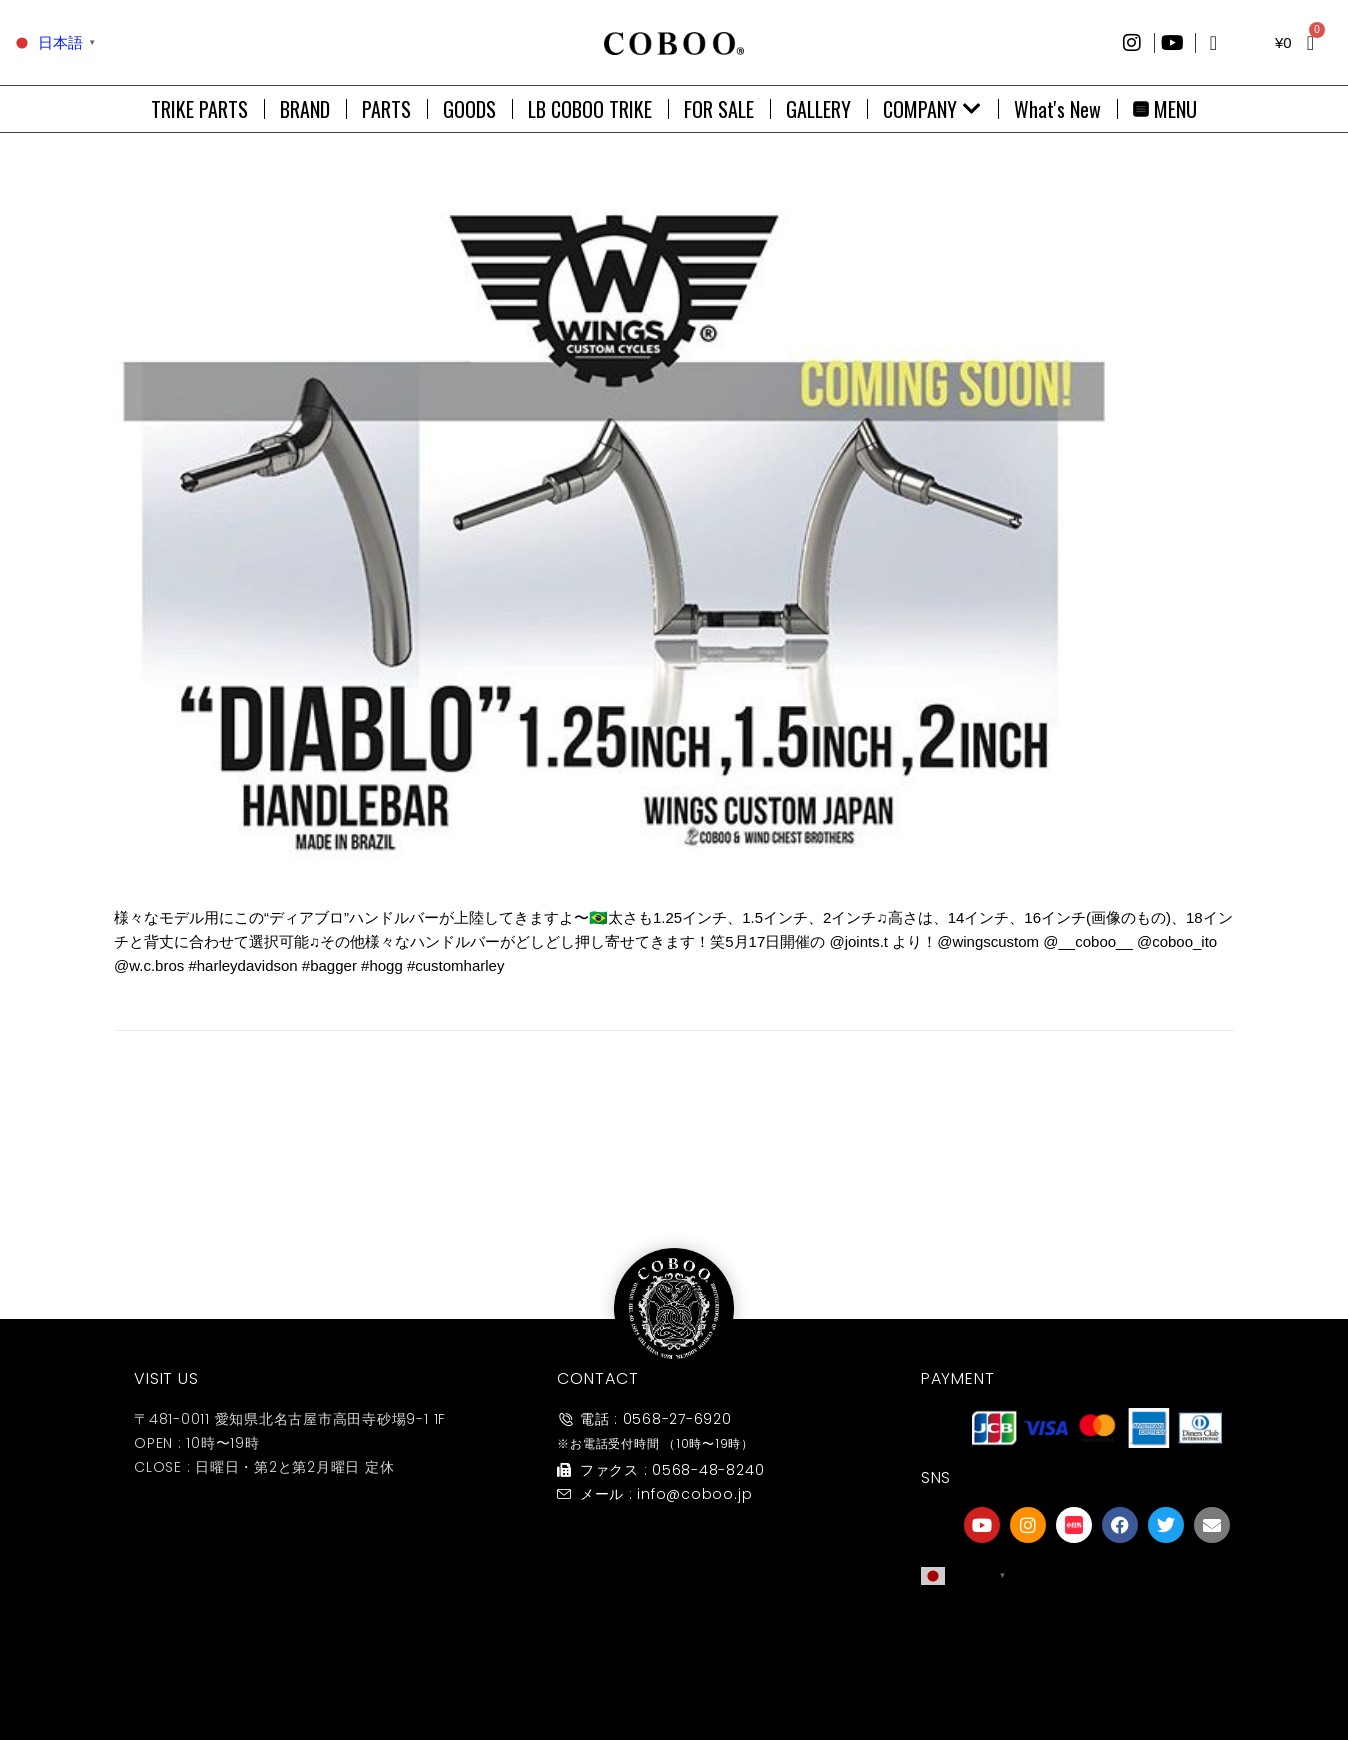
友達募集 (1097, 1673)
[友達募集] (1097, 1633)
